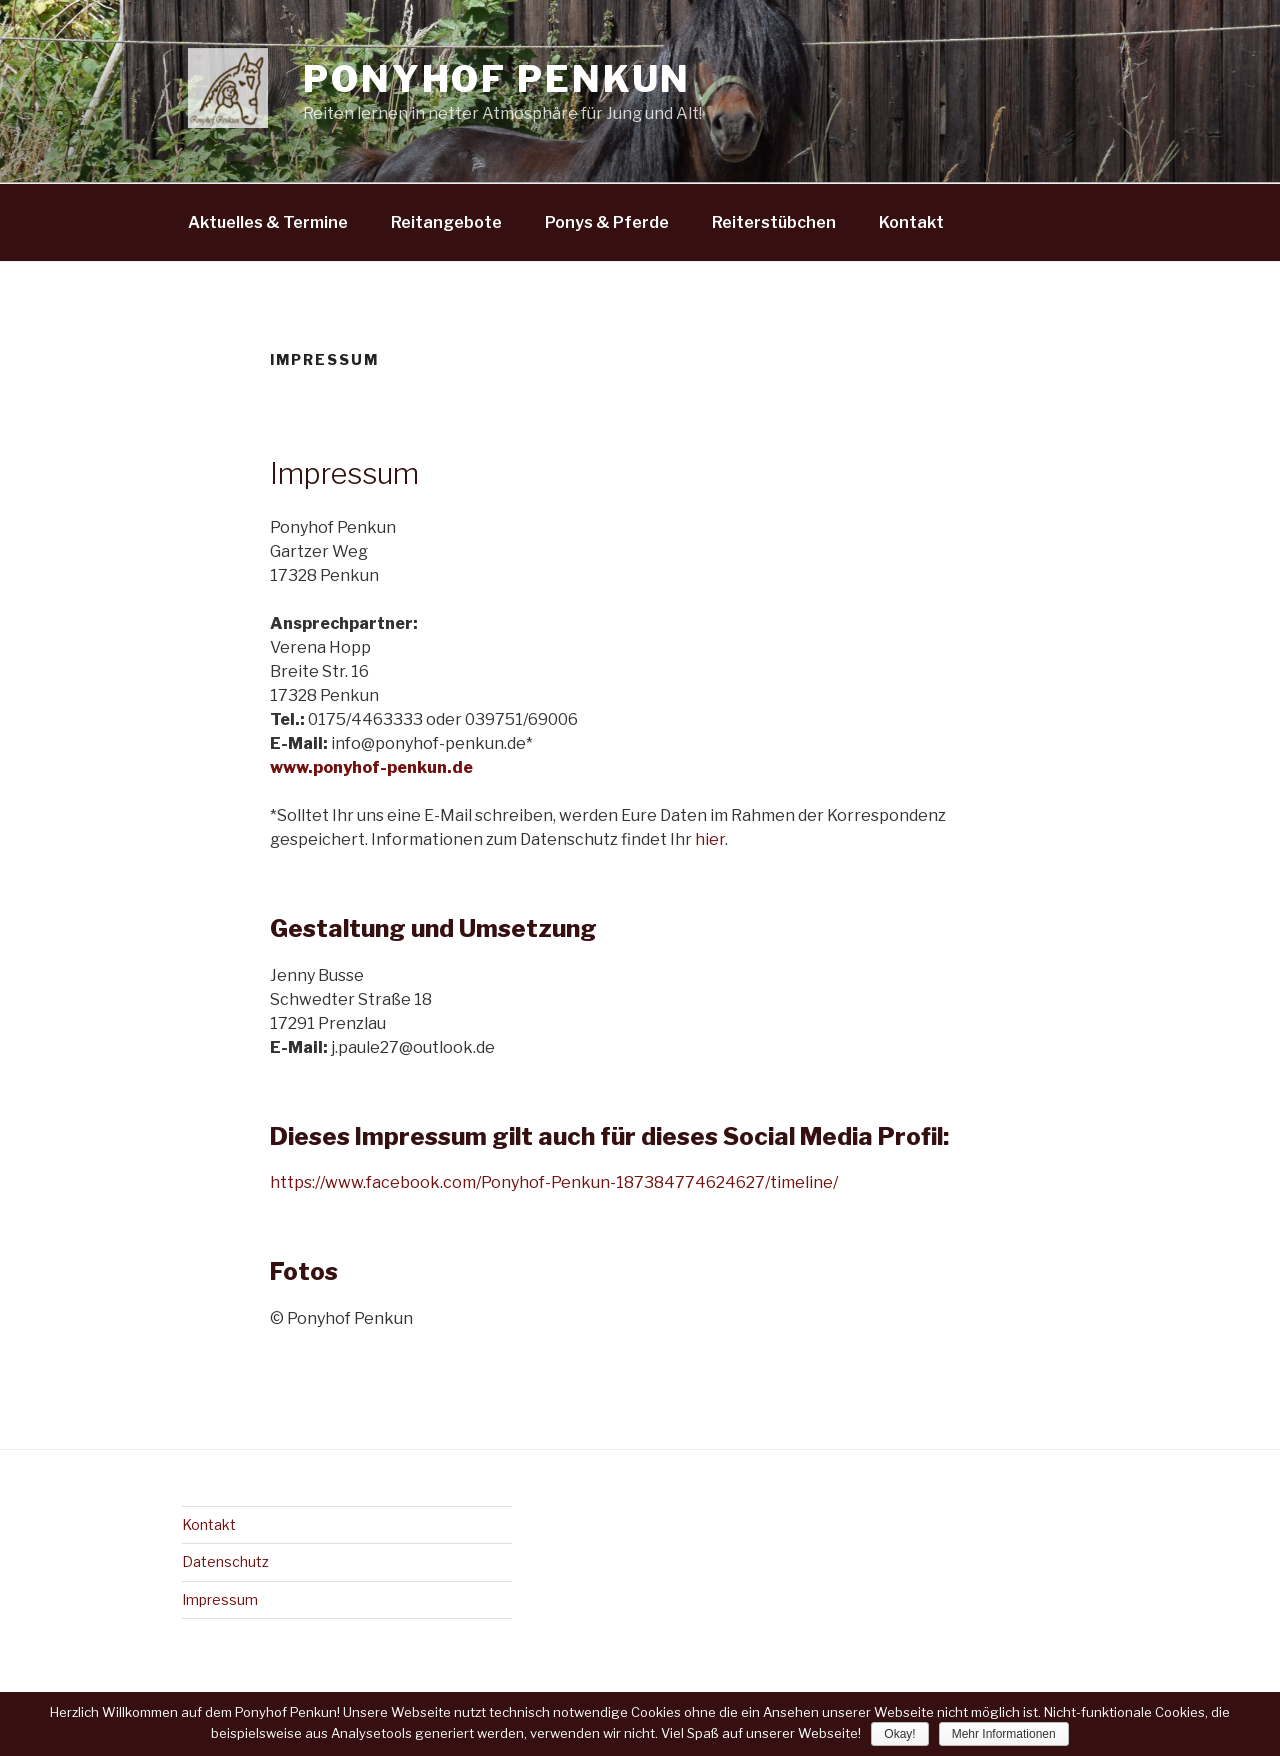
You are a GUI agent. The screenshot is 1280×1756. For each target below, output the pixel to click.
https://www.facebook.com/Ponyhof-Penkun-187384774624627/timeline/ (554, 1182)
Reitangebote (446, 222)
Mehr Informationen (1004, 1734)
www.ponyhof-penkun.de (371, 767)
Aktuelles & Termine (268, 222)
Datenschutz (225, 1561)
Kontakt (911, 222)
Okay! (899, 1734)
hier (710, 839)
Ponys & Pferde (607, 222)
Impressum (220, 1599)
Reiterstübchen (774, 222)
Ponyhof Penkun (497, 79)
